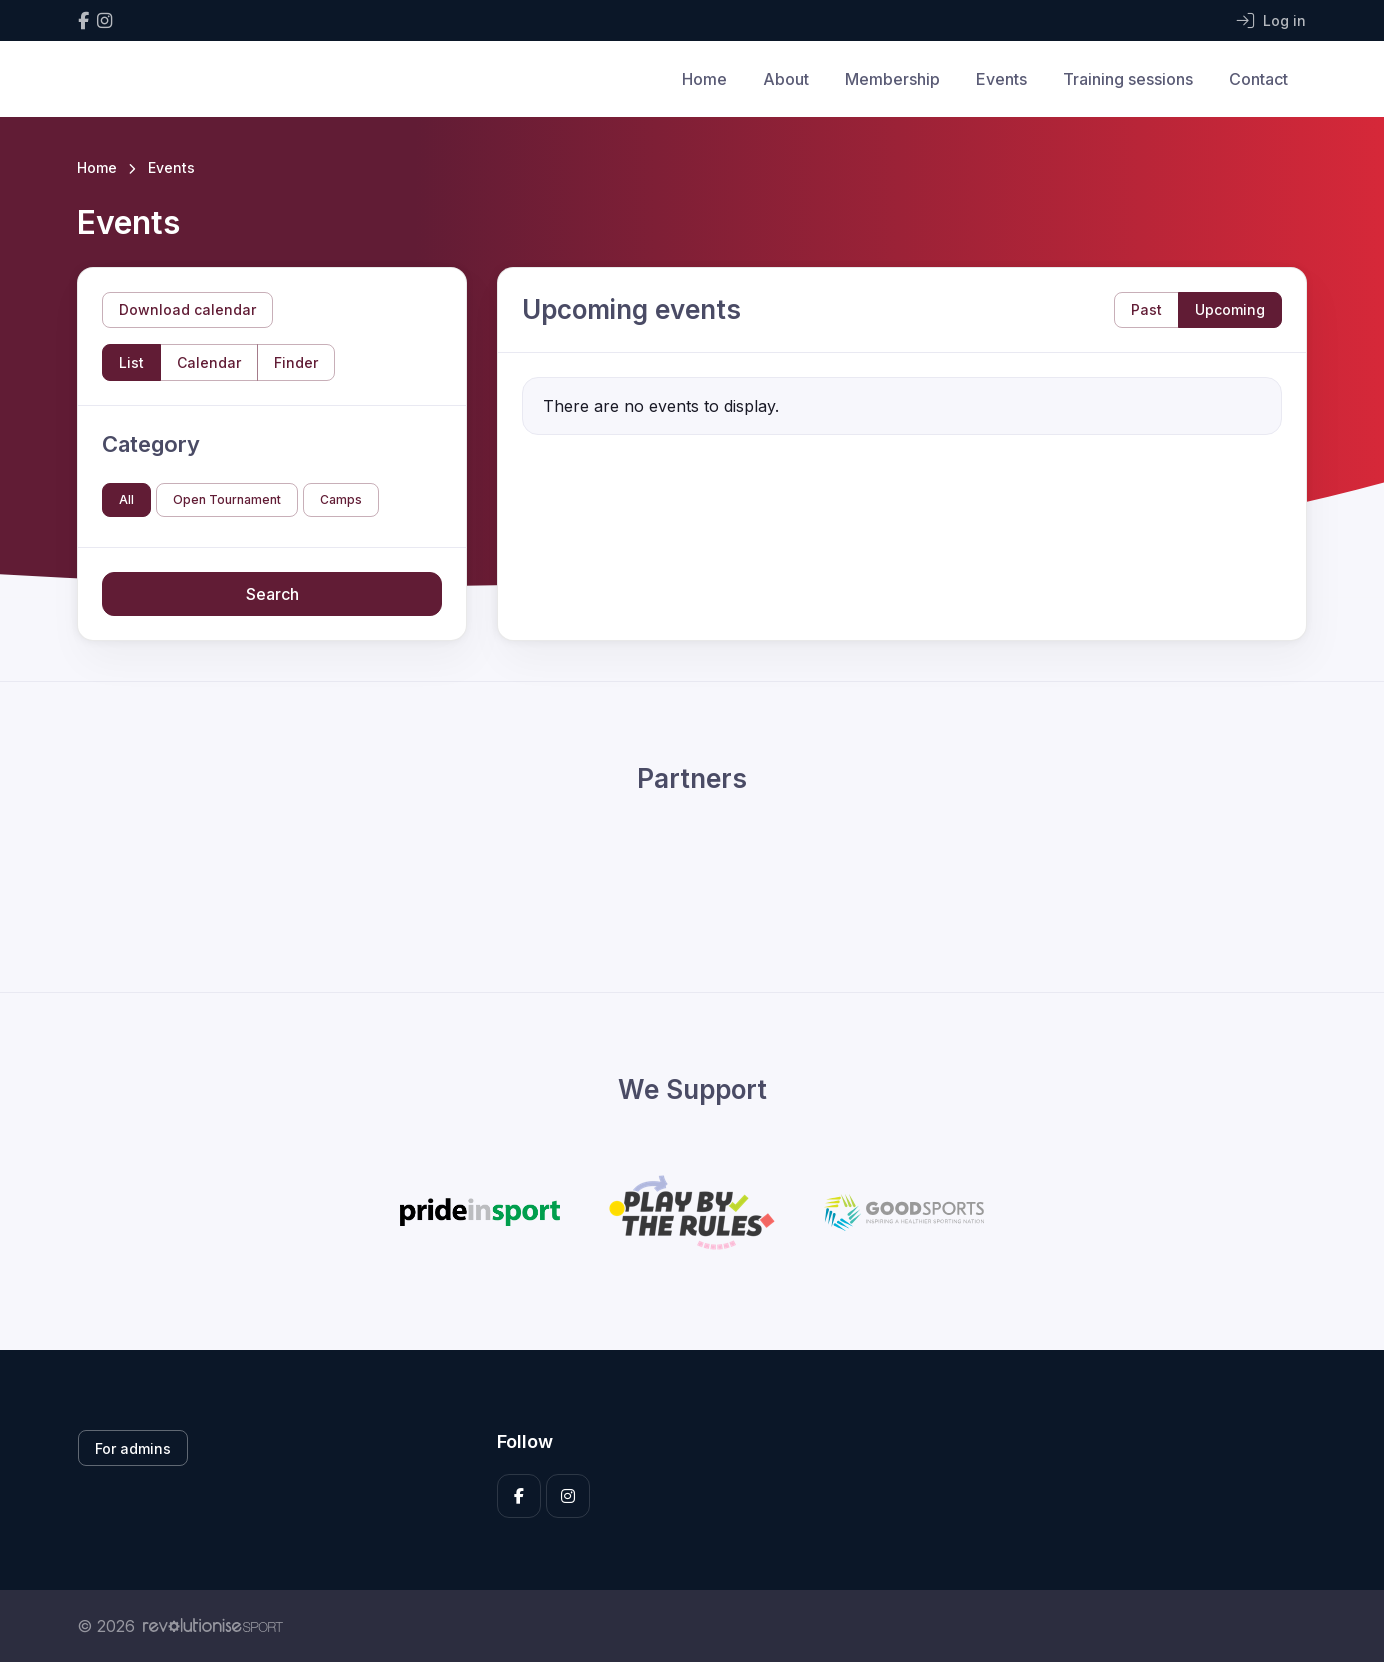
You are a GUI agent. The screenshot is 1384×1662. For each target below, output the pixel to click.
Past (1146, 309)
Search (272, 594)
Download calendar (187, 309)
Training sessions (1128, 79)
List (131, 362)
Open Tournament (227, 499)
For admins (133, 1448)
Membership (892, 79)
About (786, 79)
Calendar (209, 362)
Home (704, 79)
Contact (1258, 79)
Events (1001, 79)
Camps (341, 499)
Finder (296, 362)
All (126, 499)
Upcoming (1230, 309)
